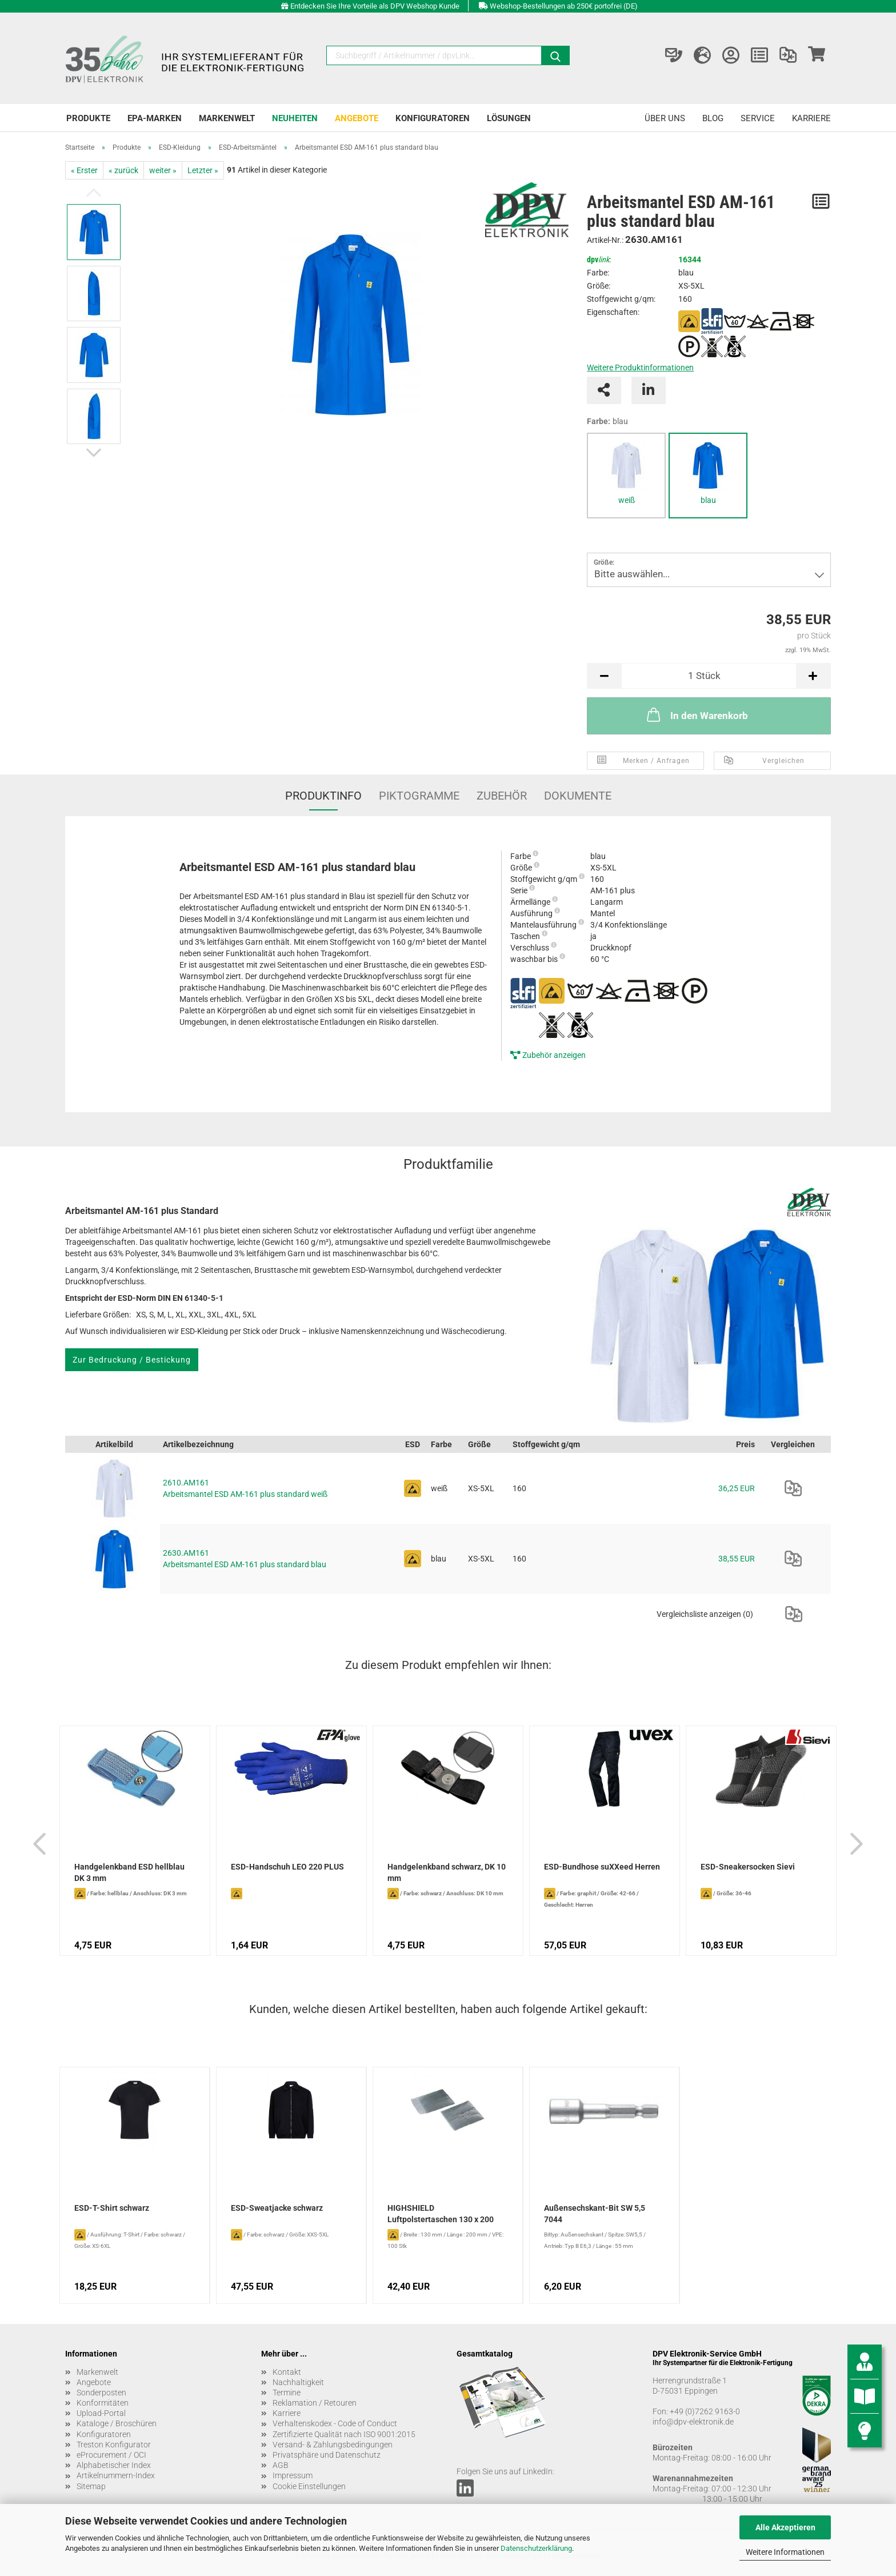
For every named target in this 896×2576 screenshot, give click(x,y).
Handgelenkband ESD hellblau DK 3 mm (129, 1872)
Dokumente (577, 795)
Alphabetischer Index (114, 2465)
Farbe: (607, 421)
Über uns (665, 118)
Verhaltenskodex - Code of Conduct (335, 2423)
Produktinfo (323, 795)
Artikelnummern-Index (116, 2475)
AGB (281, 2465)
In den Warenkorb (696, 714)
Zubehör (502, 795)
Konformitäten (103, 2402)
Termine (287, 2392)
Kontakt (287, 2372)
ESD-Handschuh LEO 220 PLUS (287, 1866)
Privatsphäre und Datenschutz (327, 2454)
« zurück (123, 170)
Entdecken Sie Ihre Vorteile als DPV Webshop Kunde (374, 6)
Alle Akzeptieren (785, 2527)
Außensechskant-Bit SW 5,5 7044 (594, 2213)
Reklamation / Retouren (315, 2402)
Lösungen (509, 118)
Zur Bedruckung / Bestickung (132, 1359)
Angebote (356, 118)
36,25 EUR (736, 1488)
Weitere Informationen (785, 2552)
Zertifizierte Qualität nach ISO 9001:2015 (344, 2434)
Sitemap (91, 2486)
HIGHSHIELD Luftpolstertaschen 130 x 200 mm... (440, 2214)
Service (758, 118)
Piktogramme (419, 795)
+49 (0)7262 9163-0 (705, 2411)
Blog (712, 118)
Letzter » (202, 170)
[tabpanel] (626, 475)
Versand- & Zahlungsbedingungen (333, 2444)
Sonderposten (101, 2392)
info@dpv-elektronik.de (693, 2421)
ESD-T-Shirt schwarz (111, 2207)
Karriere (811, 118)
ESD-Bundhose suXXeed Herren (602, 1866)
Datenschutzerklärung (536, 2548)
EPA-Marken (154, 118)
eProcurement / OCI (111, 2454)
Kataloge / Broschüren (117, 2423)
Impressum (293, 2475)
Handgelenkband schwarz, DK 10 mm (446, 1872)
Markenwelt (227, 118)
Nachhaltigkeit (298, 2382)
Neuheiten (295, 118)
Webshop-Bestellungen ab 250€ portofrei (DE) (564, 6)
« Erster (84, 170)
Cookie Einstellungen (309, 2486)
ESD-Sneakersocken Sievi (748, 1866)
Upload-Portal (101, 2413)
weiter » (163, 170)
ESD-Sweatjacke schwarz (277, 2207)
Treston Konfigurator (114, 2444)
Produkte (88, 118)
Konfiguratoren (432, 118)
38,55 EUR (736, 1558)
